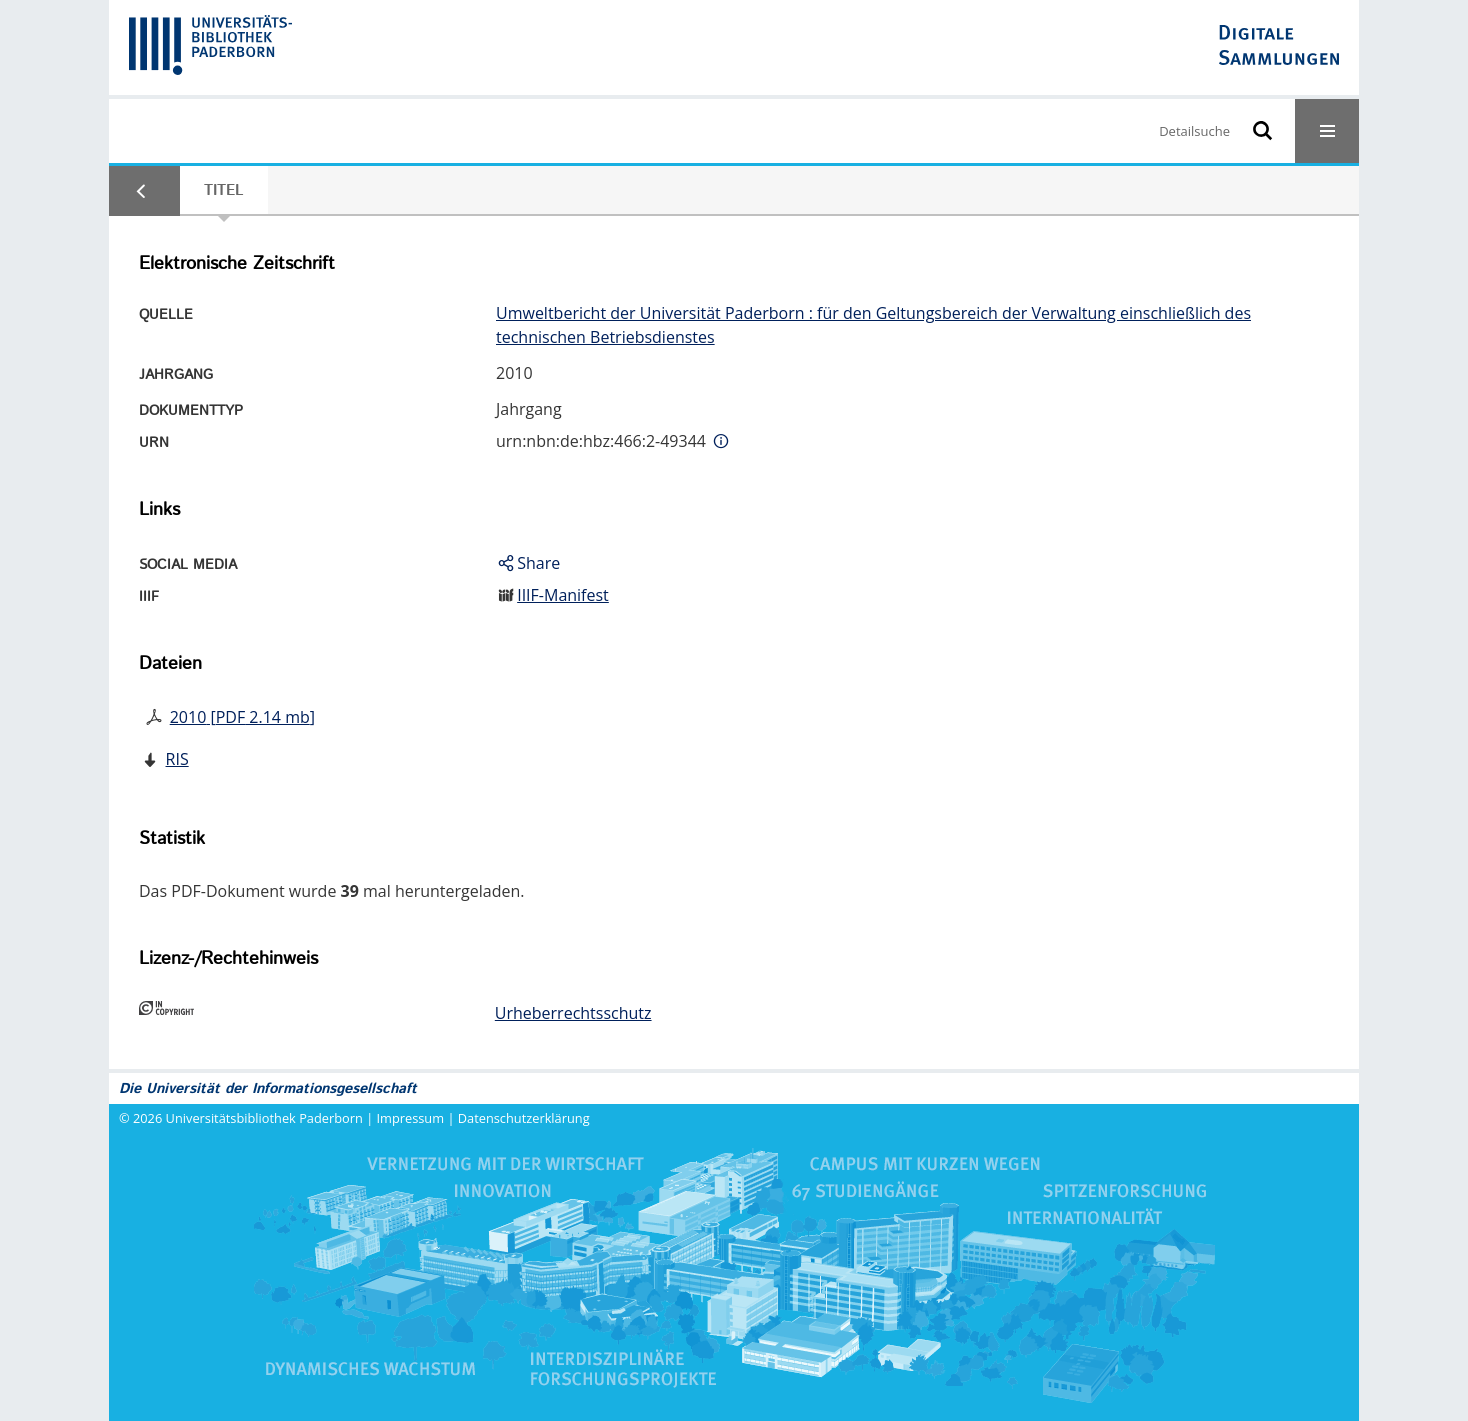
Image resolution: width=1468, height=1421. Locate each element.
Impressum (411, 1118)
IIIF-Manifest (563, 595)
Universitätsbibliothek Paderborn (264, 1118)
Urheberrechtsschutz (573, 1013)
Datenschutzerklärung (524, 1118)
